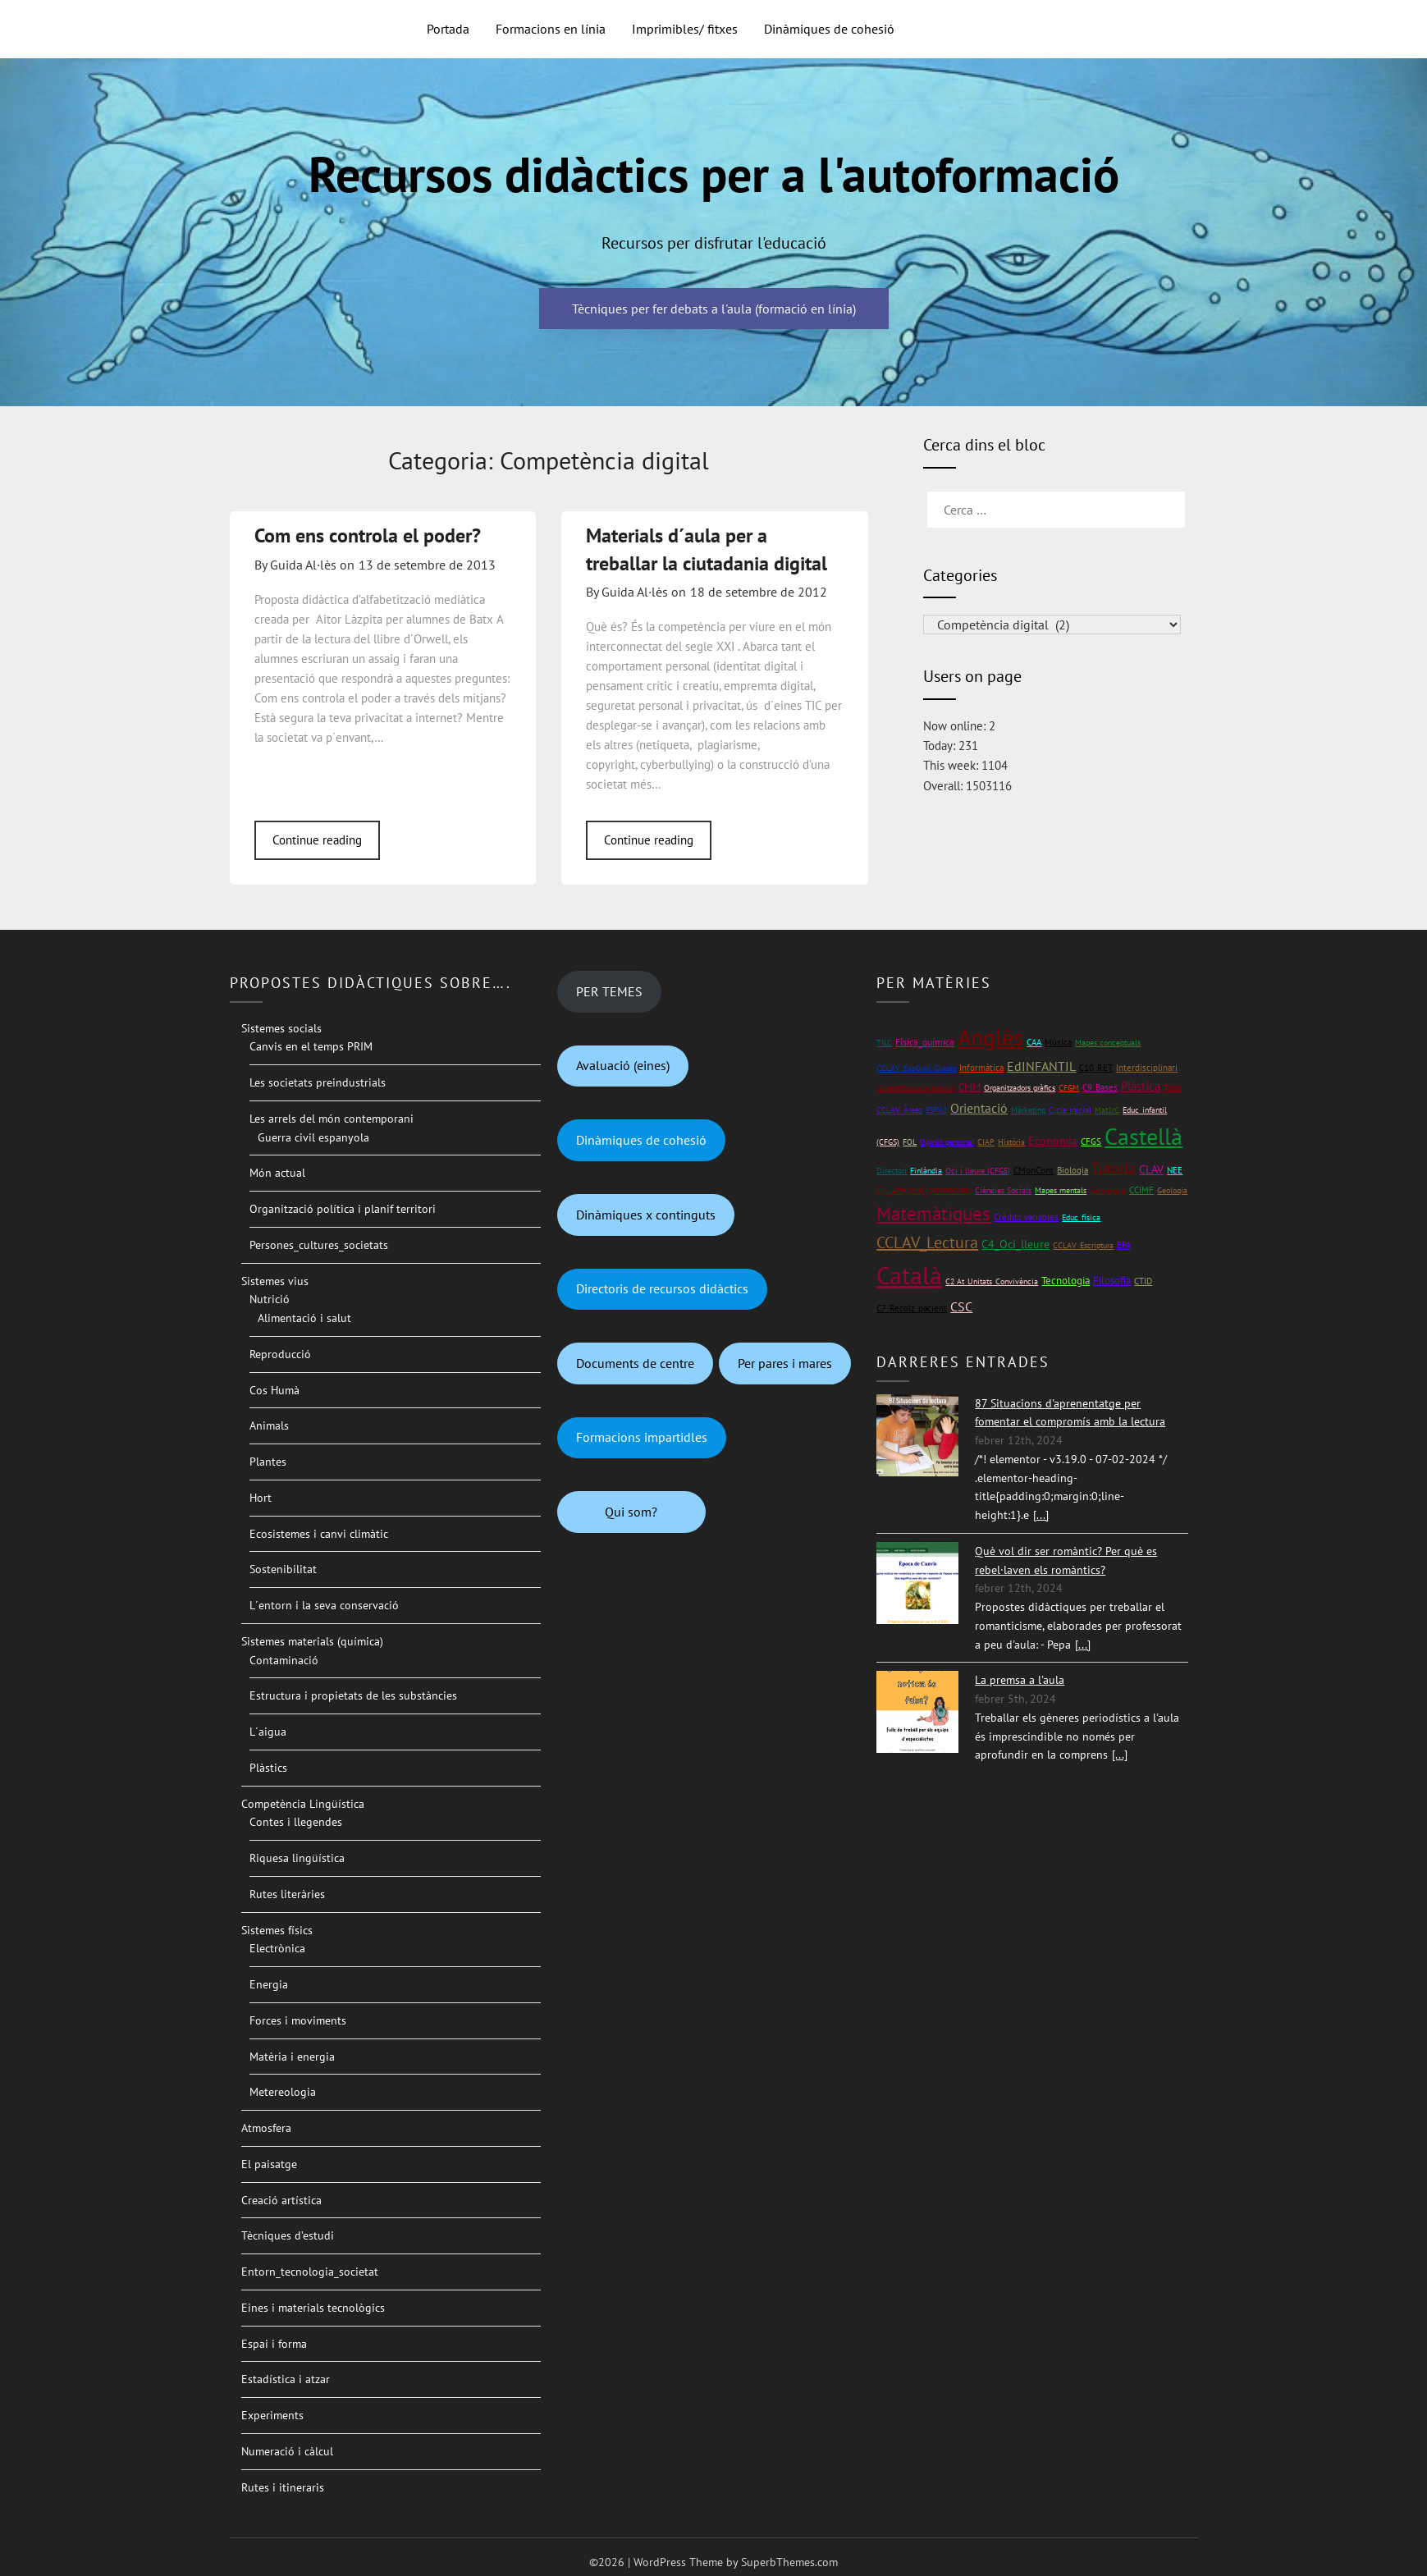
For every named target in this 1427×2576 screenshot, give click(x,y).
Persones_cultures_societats (318, 1245)
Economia (1052, 1140)
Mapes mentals (1060, 1190)
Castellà (1143, 1136)
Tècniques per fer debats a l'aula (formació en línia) (714, 308)
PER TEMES (609, 991)
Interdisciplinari (1147, 1067)
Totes (1173, 1087)
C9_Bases (1100, 1087)
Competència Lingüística (302, 1803)
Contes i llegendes (295, 1821)
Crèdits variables (1026, 1217)
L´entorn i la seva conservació (324, 1605)
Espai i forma (274, 2343)
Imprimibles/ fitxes (685, 29)
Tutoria (1113, 1168)
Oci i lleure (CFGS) (977, 1170)
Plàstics (268, 1767)
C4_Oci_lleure (1015, 1244)
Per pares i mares (785, 1363)
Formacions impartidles (641, 1437)
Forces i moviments (297, 2020)
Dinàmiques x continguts (646, 1214)
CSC (961, 1306)
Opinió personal (947, 1142)
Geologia (1172, 1190)
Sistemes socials (281, 1028)
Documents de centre (635, 1363)
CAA (1034, 1042)
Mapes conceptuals (1108, 1042)
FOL (910, 1142)
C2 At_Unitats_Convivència (991, 1281)
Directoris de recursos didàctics (662, 1288)
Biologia (1072, 1170)
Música (1058, 1042)
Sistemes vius (275, 1281)
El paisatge (269, 2164)
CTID (1143, 1281)
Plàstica (1140, 1086)
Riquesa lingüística (297, 1858)
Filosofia (1112, 1281)
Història (1011, 1142)
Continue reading (317, 840)
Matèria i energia (292, 2056)
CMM (969, 1087)
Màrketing (1028, 1110)
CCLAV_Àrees (899, 1110)
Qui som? (631, 1511)
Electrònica (277, 1948)
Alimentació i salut (304, 1318)
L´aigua (267, 1731)
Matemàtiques (933, 1213)
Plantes (267, 1461)
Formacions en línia (551, 29)
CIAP (986, 1142)
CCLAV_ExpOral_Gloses (916, 1068)
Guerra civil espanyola (313, 1137)
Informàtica (981, 1067)
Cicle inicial (1070, 1110)
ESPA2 (936, 1110)
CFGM (1069, 1087)
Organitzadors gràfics (1019, 1087)
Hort (260, 1497)
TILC (884, 1042)
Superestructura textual (915, 1087)
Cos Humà (274, 1390)
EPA (1124, 1244)
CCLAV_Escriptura (1083, 1245)
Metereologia (282, 2091)
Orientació (979, 1108)
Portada (448, 29)
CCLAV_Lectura (927, 1242)
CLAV (1151, 1169)
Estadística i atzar (285, 2379)
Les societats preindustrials (317, 1082)
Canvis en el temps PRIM (311, 1046)
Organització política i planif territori (342, 1208)
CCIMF (1141, 1189)
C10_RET (1096, 1067)
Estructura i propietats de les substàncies (353, 1695)
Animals (269, 1425)
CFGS (1091, 1141)
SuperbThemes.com (789, 2562)
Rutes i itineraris (282, 2487)
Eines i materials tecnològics (313, 2307)
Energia (268, 1984)
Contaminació (283, 1660)
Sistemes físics (277, 1930)
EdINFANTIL (1041, 1066)
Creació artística (281, 2200)
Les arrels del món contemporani (331, 1118)
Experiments (272, 2415)
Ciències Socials (1003, 1190)
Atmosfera (266, 2128)
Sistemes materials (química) (312, 1641)
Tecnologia (1065, 1281)
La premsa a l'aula (1019, 1679)
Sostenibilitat (283, 1569)
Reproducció (280, 1354)
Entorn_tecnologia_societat (309, 2271)
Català (909, 1275)
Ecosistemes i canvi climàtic (318, 1533)
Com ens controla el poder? (367, 535)
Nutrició (269, 1299)
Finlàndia (926, 1170)
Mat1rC (1107, 1110)
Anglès (990, 1037)
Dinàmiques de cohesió (829, 29)
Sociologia (1108, 1190)
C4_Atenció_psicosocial (924, 1189)
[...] (1041, 1515)
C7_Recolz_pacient (911, 1308)
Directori (891, 1170)
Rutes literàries (287, 1894)
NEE (1174, 1170)
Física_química (924, 1042)
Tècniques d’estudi (287, 2235)
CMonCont (1033, 1170)
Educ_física (1081, 1217)
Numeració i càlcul (287, 2451)
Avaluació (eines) (623, 1065)
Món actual (277, 1172)
